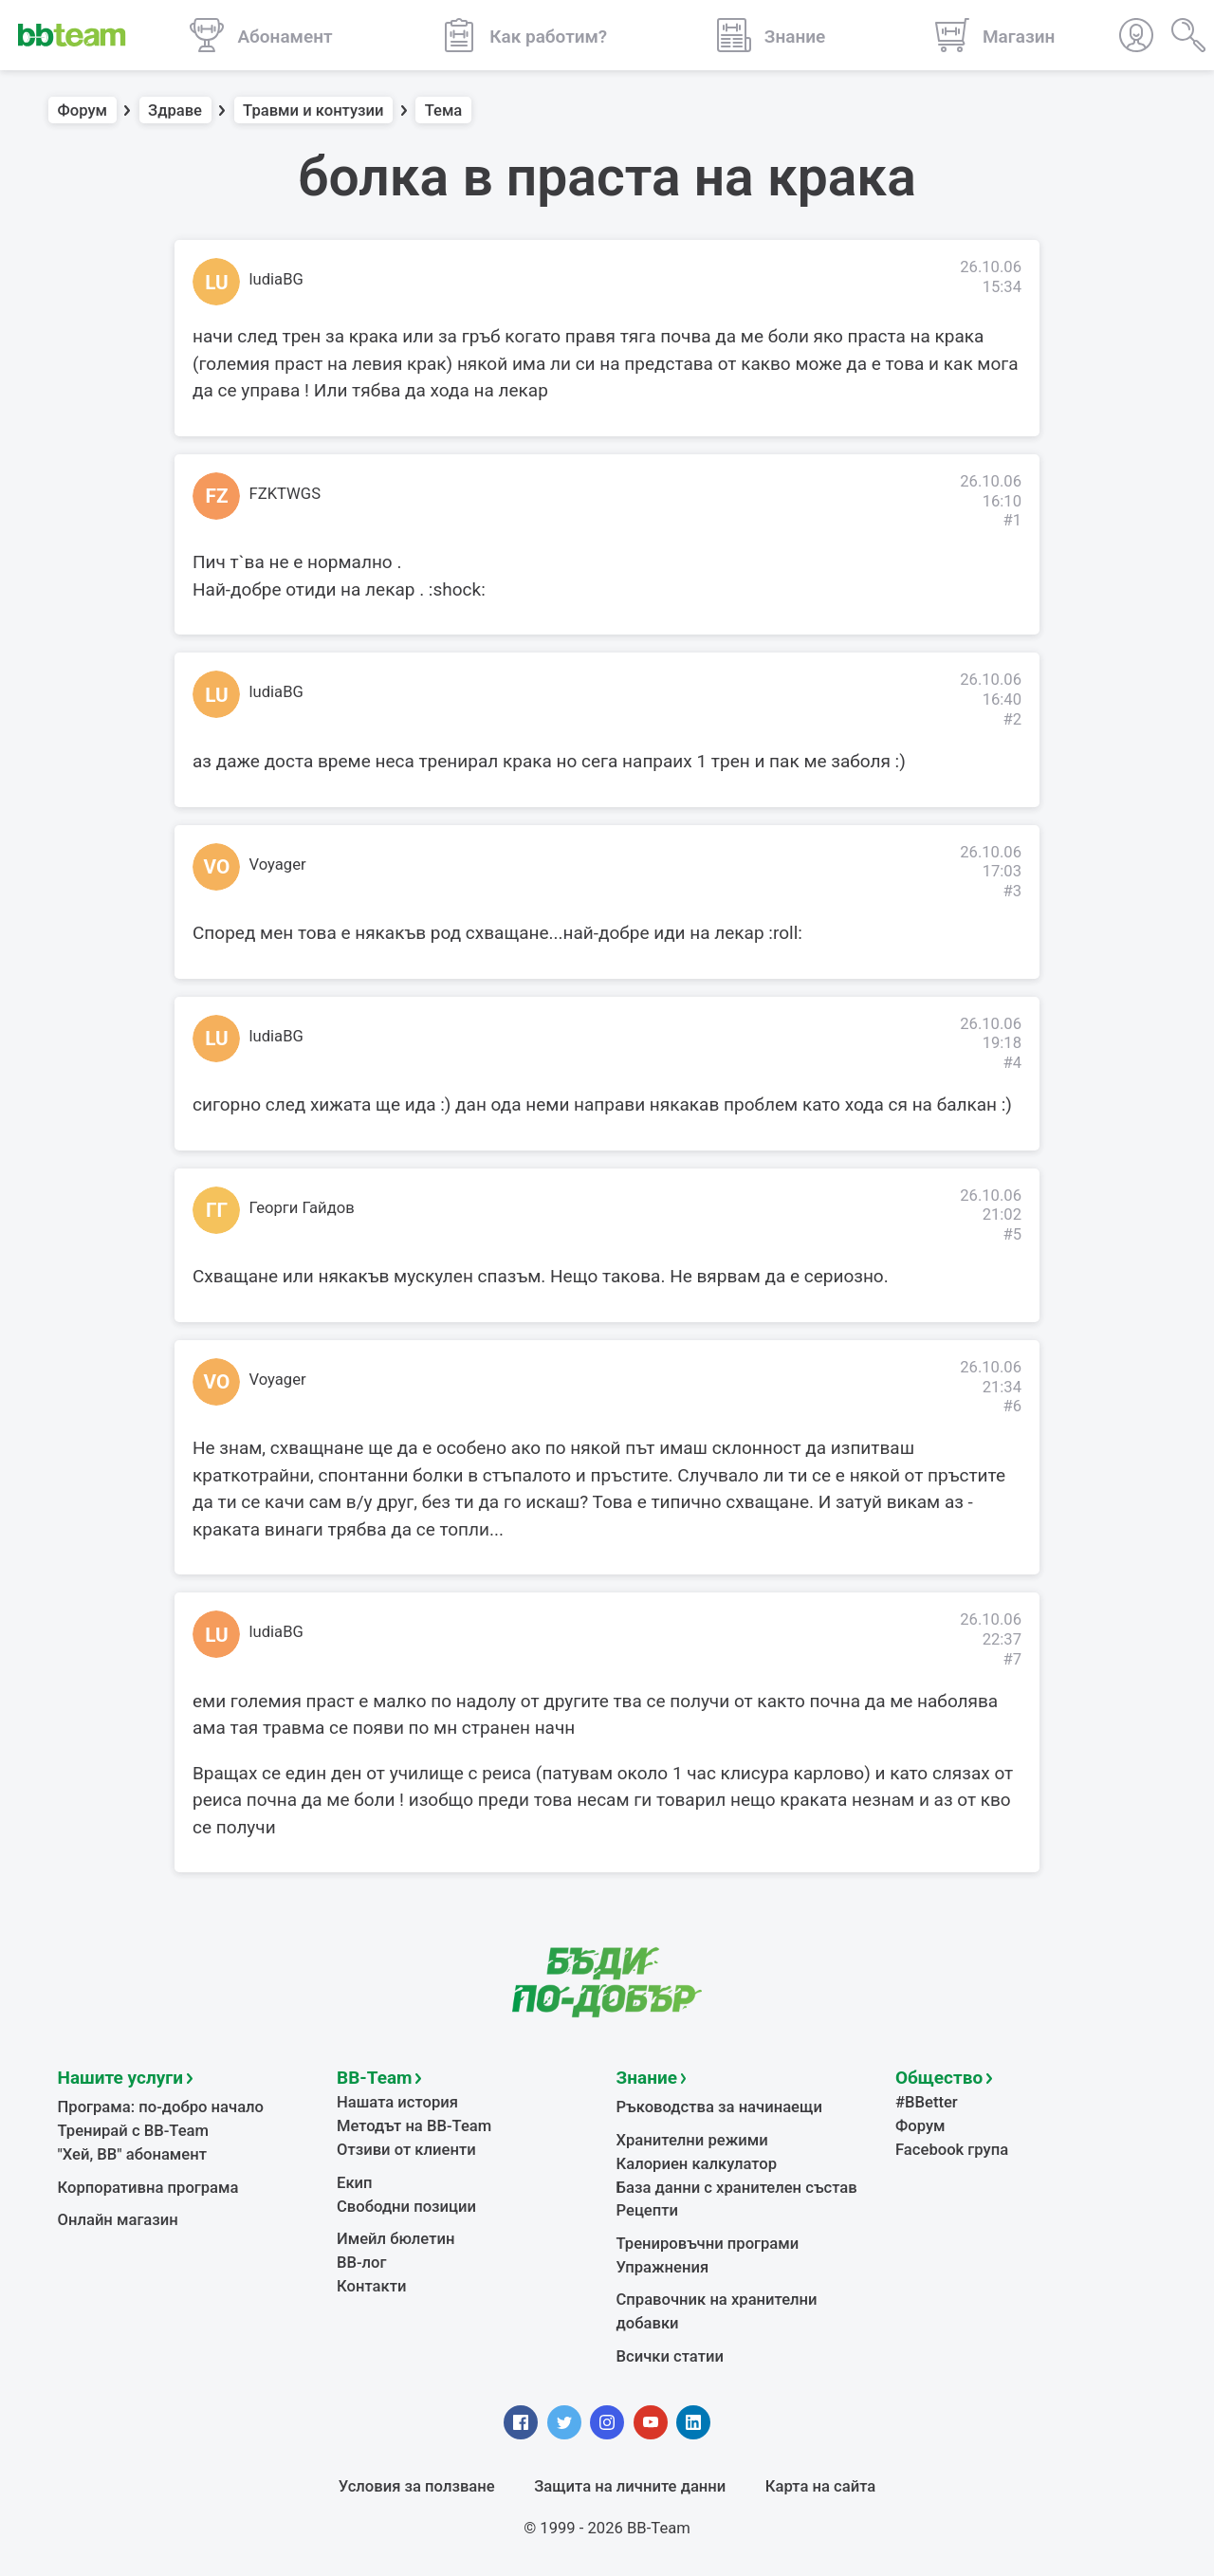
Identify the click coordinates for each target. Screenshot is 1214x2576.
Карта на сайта (820, 2486)
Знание (646, 2077)
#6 (1011, 1406)
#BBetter (926, 2102)
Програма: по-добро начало (161, 2107)
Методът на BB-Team (414, 2126)
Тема (444, 110)
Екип (355, 2183)
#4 (1011, 1063)
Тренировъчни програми (708, 2244)
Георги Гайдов (302, 1208)
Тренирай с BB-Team (133, 2131)
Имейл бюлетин (395, 2239)
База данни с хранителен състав (736, 2188)
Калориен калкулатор (697, 2164)
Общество (939, 2077)
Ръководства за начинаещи (719, 2107)
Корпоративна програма (148, 2188)
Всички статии (670, 2356)
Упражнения (662, 2267)
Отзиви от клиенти (406, 2150)
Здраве (175, 110)
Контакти (371, 2286)
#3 (1011, 891)
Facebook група (951, 2150)
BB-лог (362, 2263)
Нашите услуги (121, 2077)
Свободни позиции (406, 2207)
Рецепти (647, 2210)
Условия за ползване (417, 2486)
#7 (1011, 1659)
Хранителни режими (692, 2140)
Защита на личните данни (630, 2486)
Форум (83, 110)
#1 (1011, 520)
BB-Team (375, 2077)
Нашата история (397, 2102)
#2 (1011, 719)
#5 (1011, 1234)
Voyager (277, 865)
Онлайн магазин (118, 2220)
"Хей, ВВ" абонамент (132, 2154)
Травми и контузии (313, 110)
